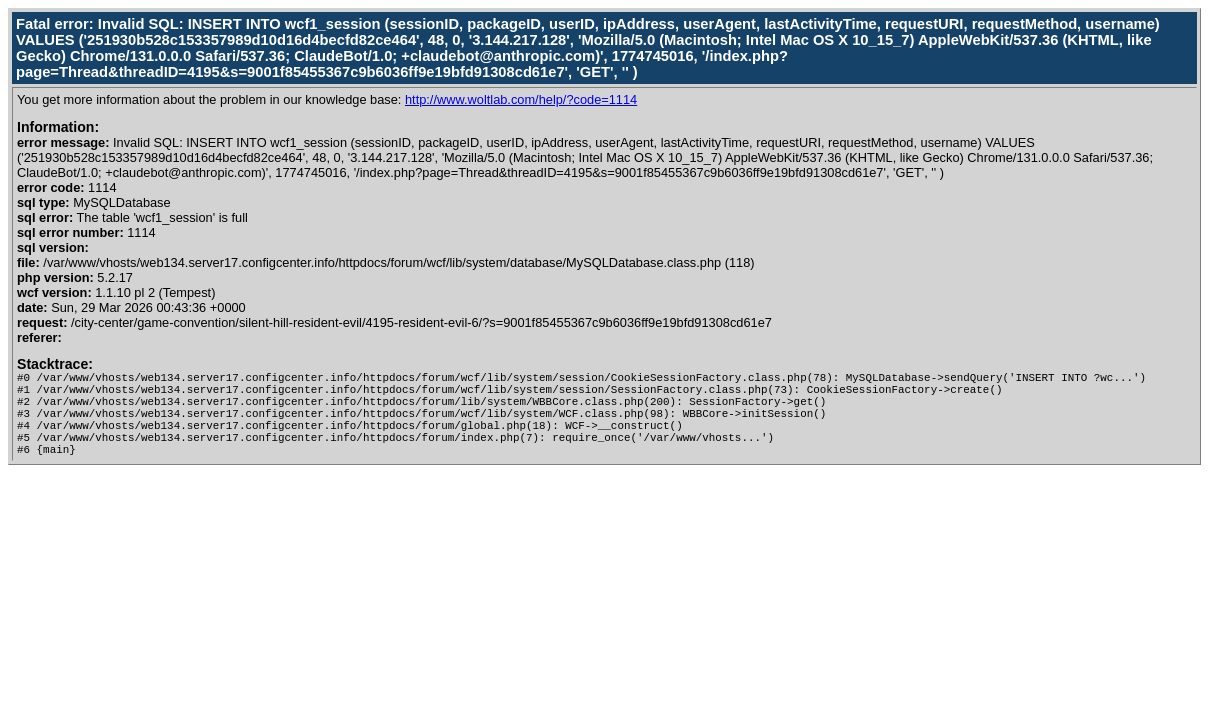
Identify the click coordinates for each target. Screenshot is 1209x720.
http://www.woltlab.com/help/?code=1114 (521, 99)
